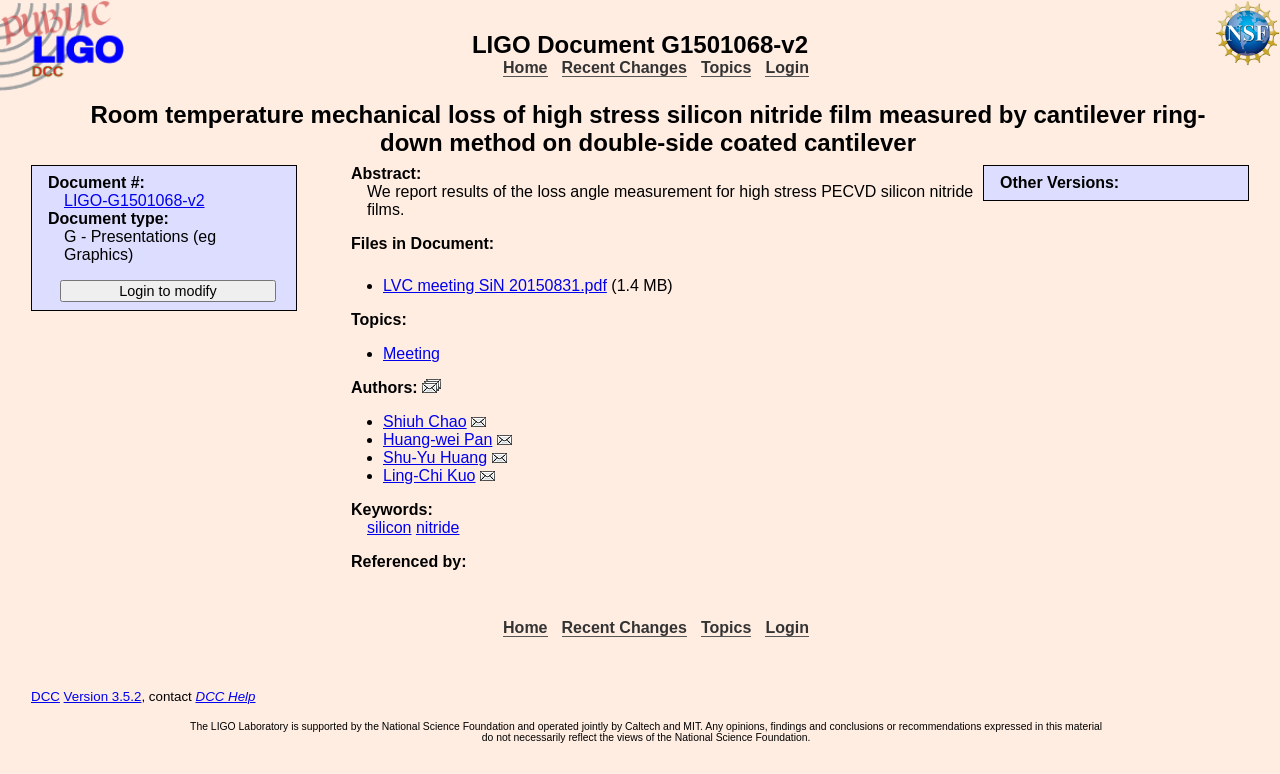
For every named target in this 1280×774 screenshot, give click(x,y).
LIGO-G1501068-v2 (134, 200)
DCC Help (226, 696)
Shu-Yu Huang (435, 457)
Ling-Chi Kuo (429, 475)
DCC (45, 696)
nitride (438, 527)
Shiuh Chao (425, 421)
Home (525, 67)
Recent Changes (624, 67)
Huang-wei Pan (437, 439)
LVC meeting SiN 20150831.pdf (495, 285)
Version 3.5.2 (103, 696)
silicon (389, 527)
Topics (726, 67)
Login (787, 67)
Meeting (411, 353)
